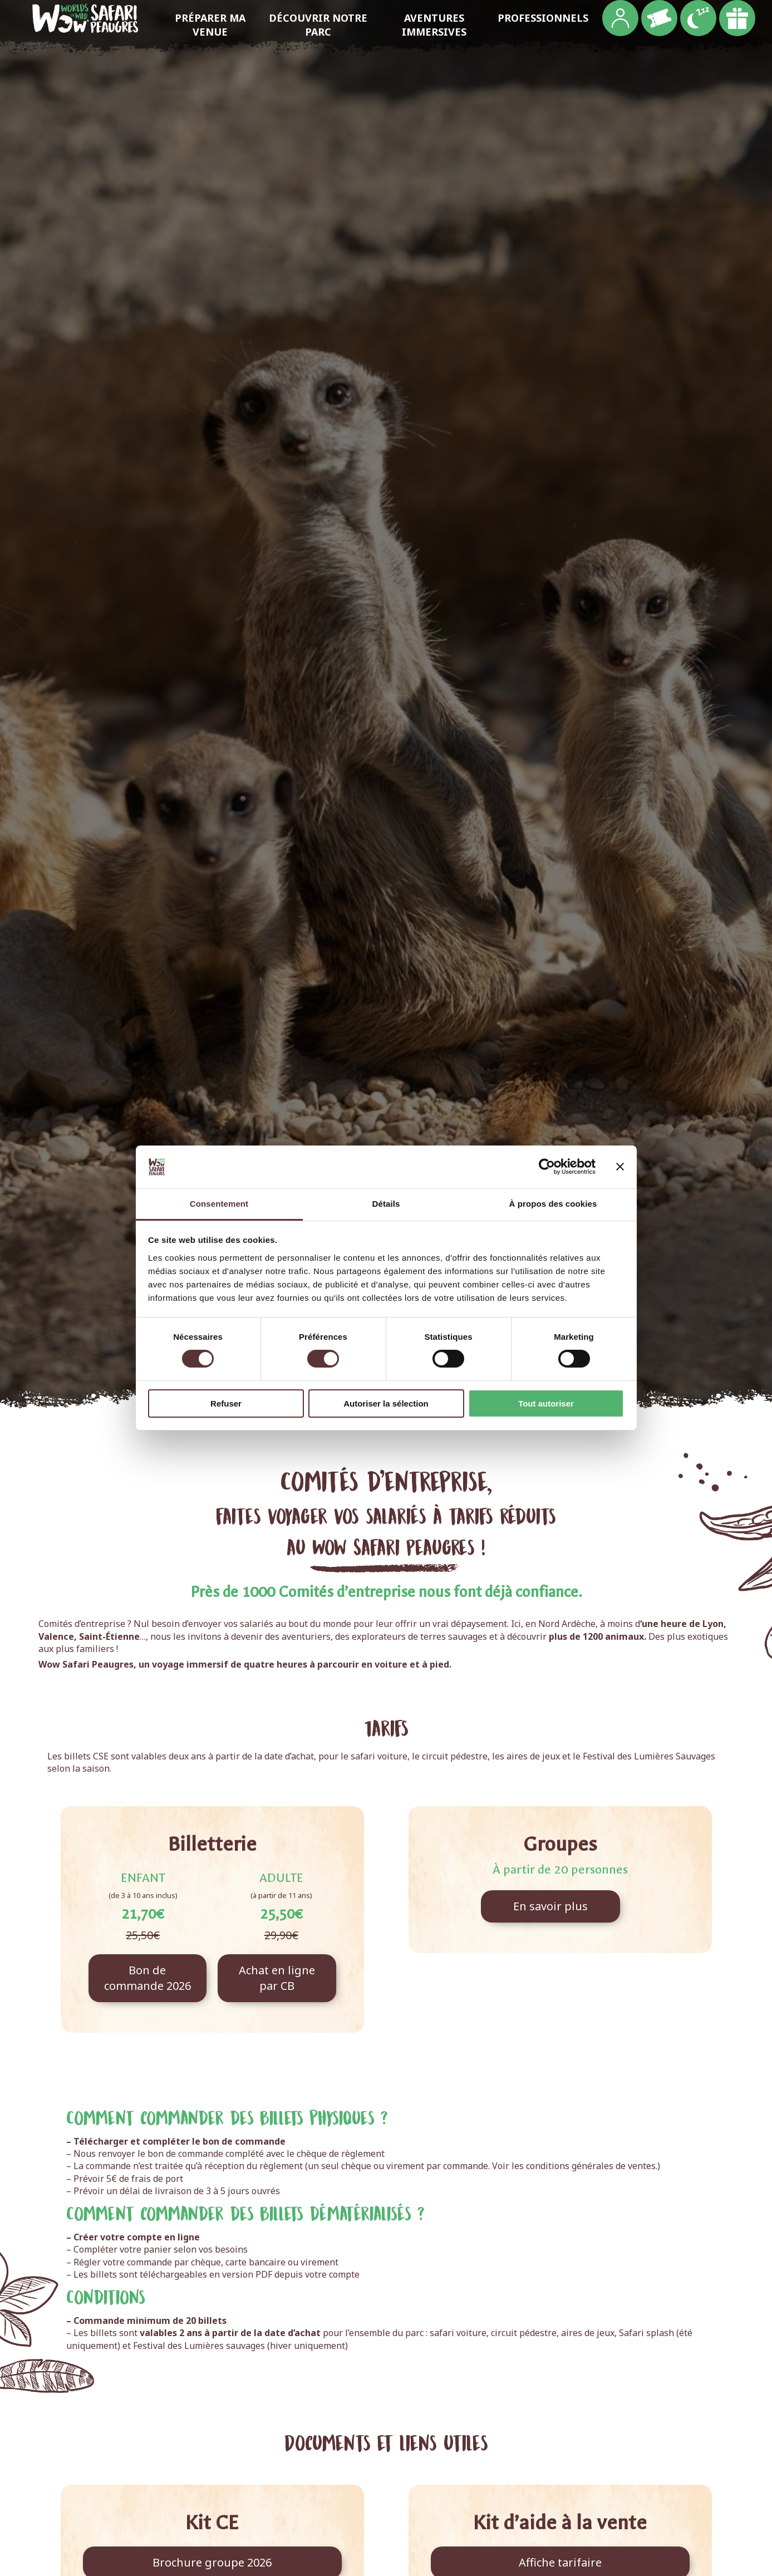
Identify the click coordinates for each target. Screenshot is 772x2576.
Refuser (226, 1403)
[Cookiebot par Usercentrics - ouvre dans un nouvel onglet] (547, 1166)
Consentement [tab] (219, 1203)
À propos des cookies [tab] (553, 1203)
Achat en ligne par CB (277, 1978)
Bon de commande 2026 (147, 1978)
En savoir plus (550, 1906)
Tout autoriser (546, 1403)
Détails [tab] (386, 1203)
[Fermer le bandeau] (620, 1167)
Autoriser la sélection (386, 1403)
